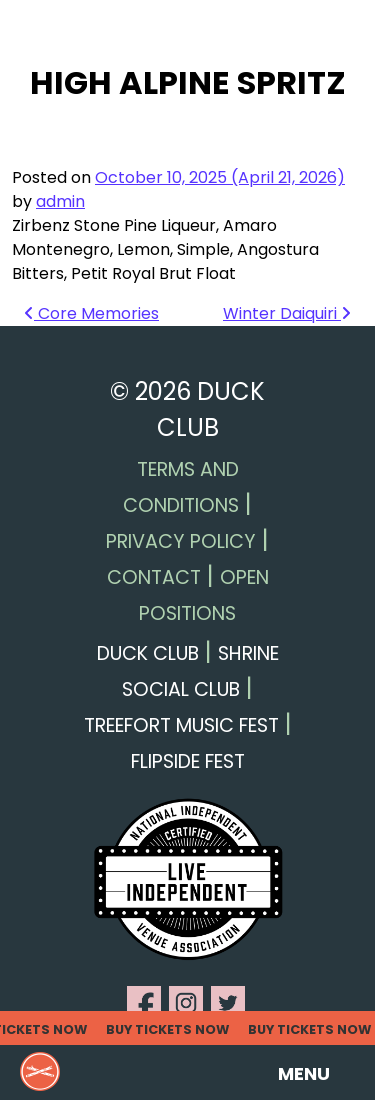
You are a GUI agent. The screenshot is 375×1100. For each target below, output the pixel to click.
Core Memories (91, 313)
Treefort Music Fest (181, 725)
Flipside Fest (188, 761)
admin (60, 201)
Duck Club (148, 653)
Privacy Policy (181, 541)
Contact (154, 577)
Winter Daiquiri (287, 313)
